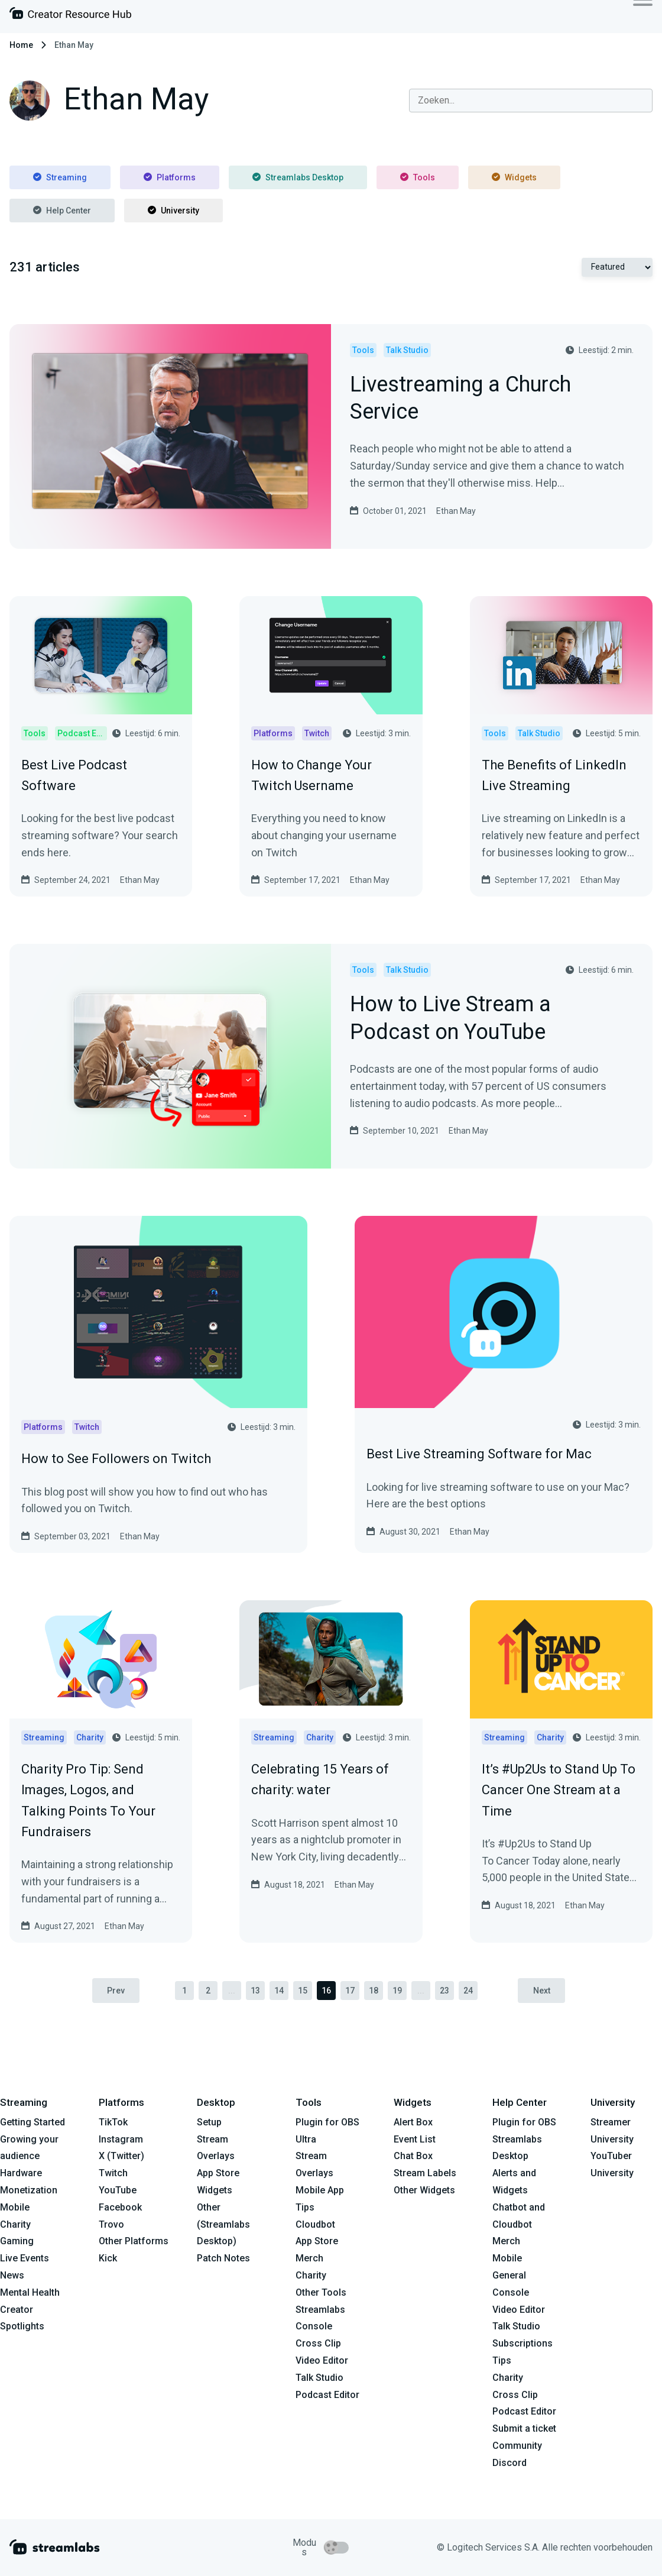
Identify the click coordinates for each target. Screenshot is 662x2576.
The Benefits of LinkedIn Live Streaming (554, 775)
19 (397, 1990)
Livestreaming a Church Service (460, 399)
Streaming (60, 177)
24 (468, 1990)
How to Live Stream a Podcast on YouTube (450, 1019)
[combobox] (531, 100)
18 (373, 1990)
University (173, 210)
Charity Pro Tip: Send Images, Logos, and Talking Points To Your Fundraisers (88, 1800)
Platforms (170, 177)
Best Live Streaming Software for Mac (479, 1453)
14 (279, 1990)
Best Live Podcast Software (74, 775)
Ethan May (456, 511)
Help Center (62, 210)
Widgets (514, 177)
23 (444, 1990)
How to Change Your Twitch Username (311, 775)
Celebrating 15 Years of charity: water (320, 1779)
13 (255, 1990)
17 (350, 1990)
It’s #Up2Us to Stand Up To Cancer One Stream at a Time (558, 1790)
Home (21, 45)
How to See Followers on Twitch (116, 1458)
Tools (417, 177)
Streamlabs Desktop (297, 177)
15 (302, 1990)
